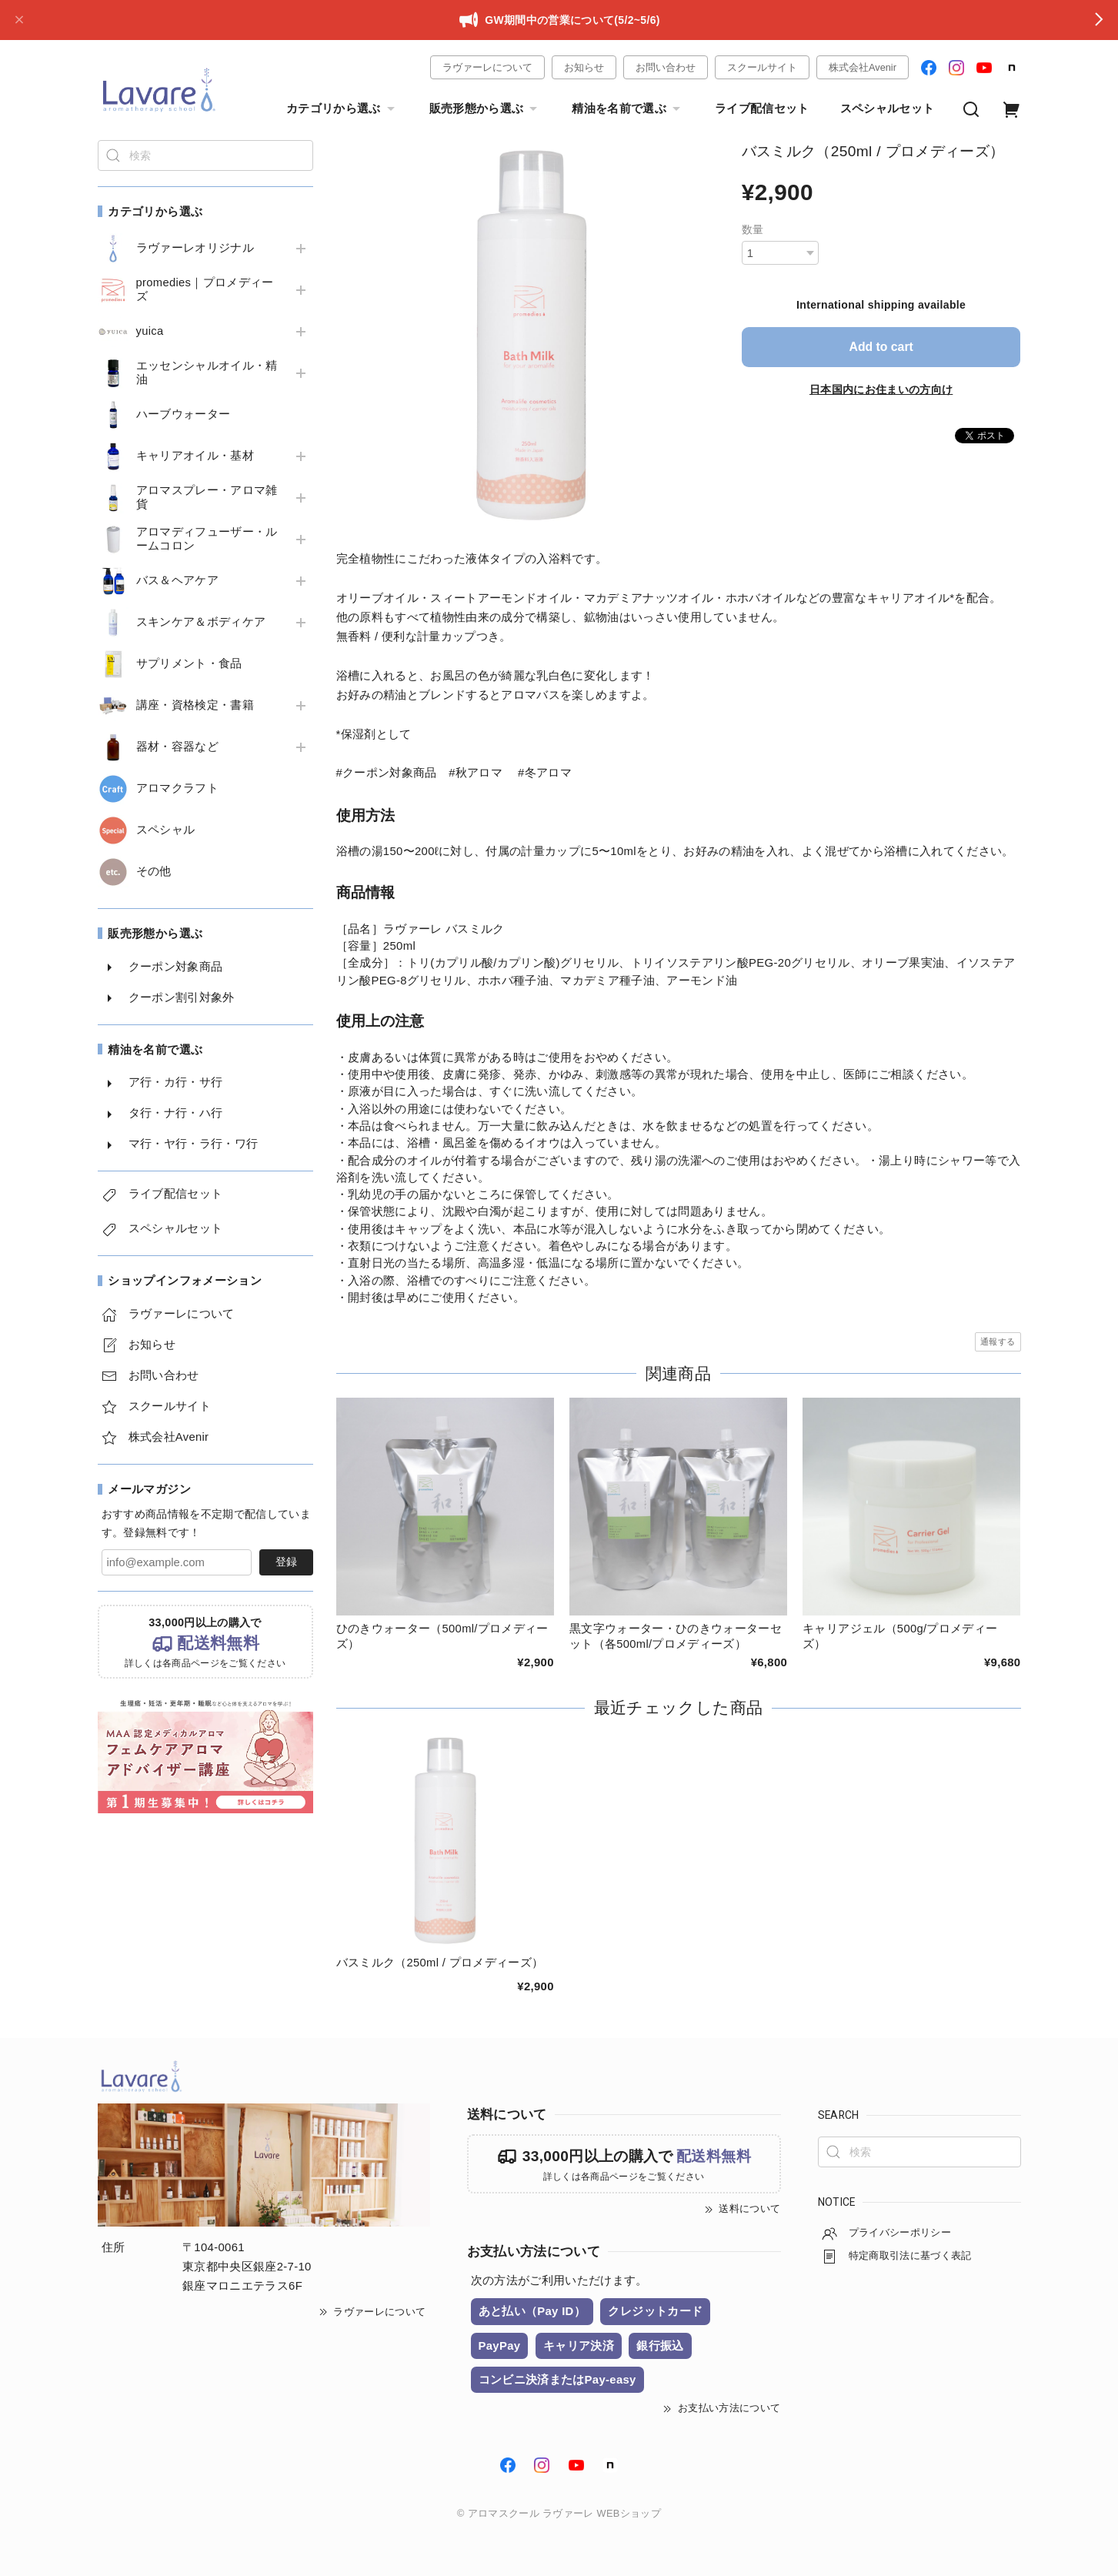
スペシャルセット (887, 108)
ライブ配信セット (762, 108)
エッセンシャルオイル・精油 (207, 372)
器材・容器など (177, 746)
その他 (154, 871)
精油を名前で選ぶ (628, 109)
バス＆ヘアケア (177, 580)
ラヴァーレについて (487, 67)
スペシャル (165, 830)
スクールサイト (762, 67)
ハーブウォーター (183, 414)
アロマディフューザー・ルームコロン (207, 539)
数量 (753, 229)
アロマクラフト (177, 788)
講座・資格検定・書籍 (195, 705)
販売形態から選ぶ (485, 109)
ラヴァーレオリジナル (195, 248)
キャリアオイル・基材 (195, 455)
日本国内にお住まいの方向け (881, 389)
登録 (286, 1561)
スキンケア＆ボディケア (201, 622)
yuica (150, 331)
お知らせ (584, 67)
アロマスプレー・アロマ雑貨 (207, 497)
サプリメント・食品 (189, 663)
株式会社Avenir (862, 67)
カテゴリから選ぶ (342, 109)
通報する (997, 1341)
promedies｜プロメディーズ (205, 289)
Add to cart (881, 346)
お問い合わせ (666, 67)
